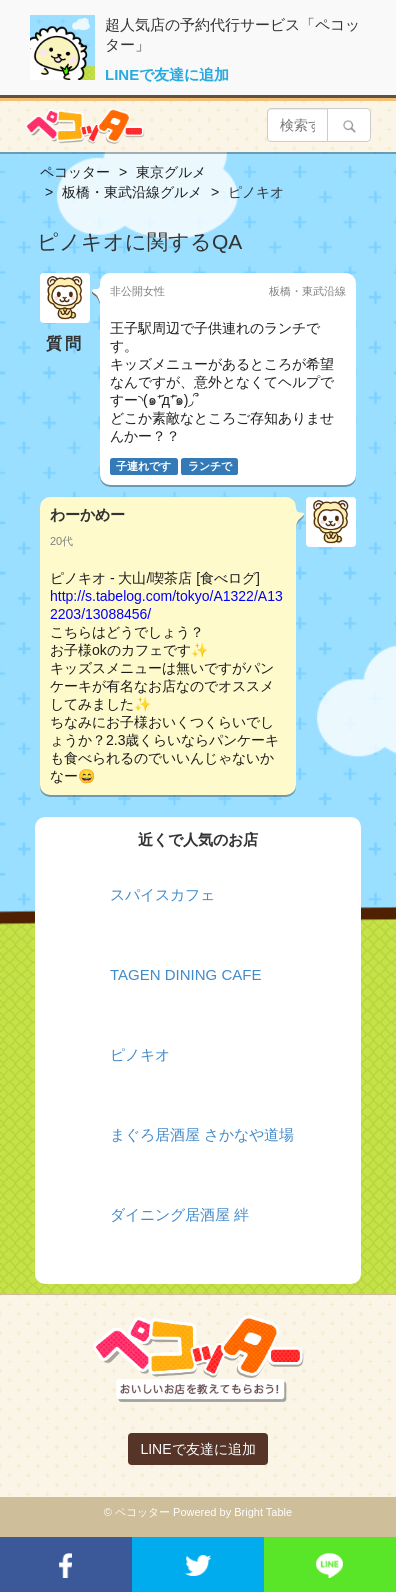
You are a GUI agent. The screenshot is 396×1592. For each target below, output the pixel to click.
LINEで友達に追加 (167, 74)
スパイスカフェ (162, 894)
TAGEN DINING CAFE (185, 974)
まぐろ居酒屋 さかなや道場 (202, 1134)
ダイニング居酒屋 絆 (179, 1214)
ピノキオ (140, 1054)
